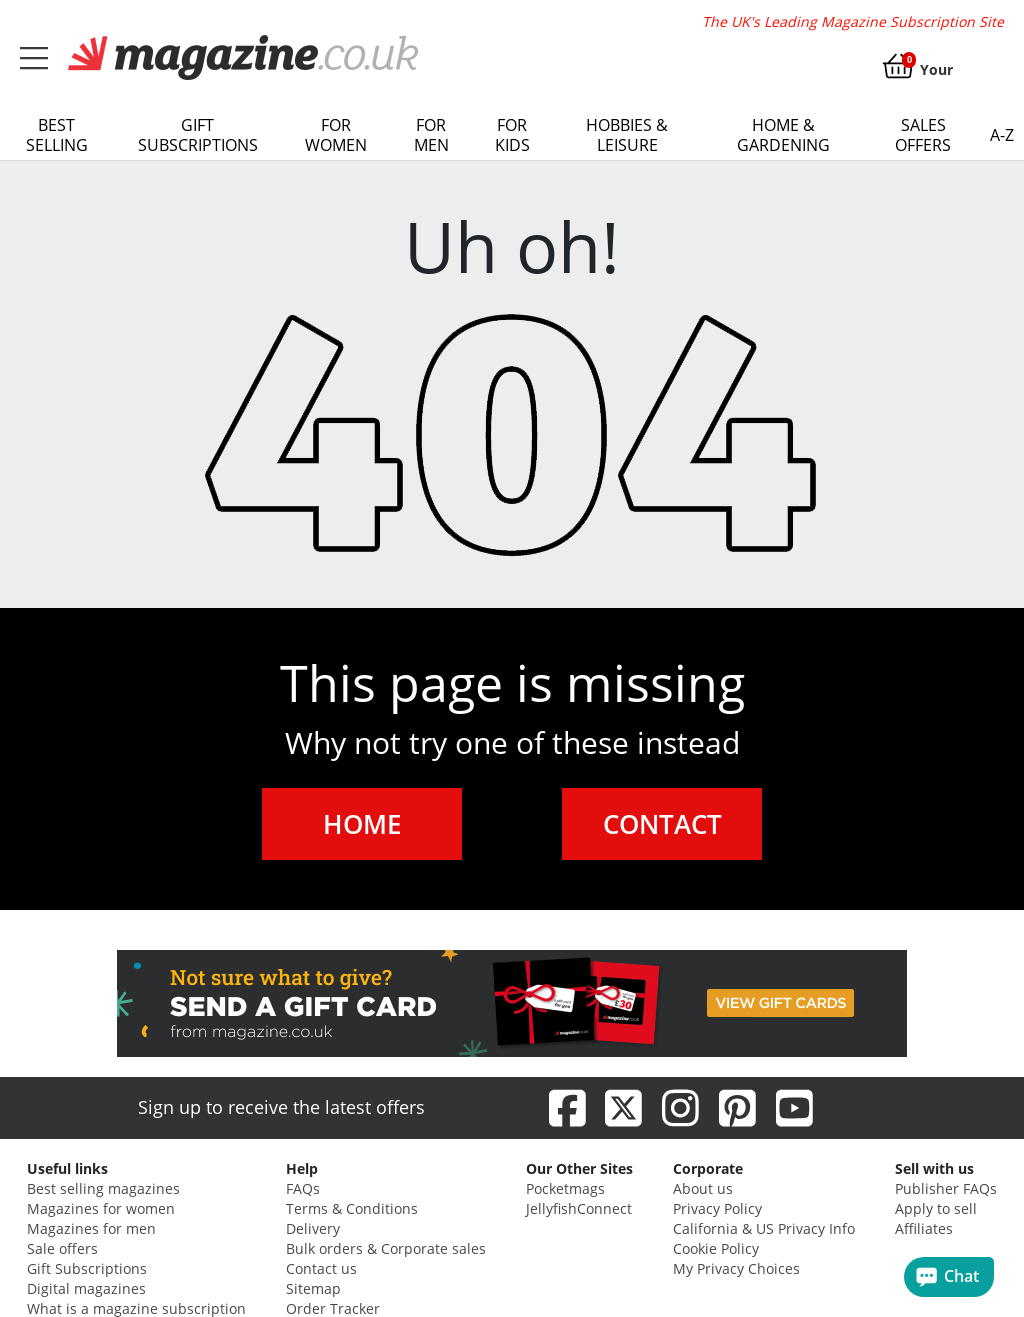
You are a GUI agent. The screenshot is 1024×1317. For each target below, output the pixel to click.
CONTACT (662, 824)
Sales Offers (923, 135)
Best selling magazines (103, 1188)
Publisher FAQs (946, 1188)
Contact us (321, 1268)
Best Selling (57, 135)
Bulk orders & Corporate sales (386, 1248)
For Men (431, 135)
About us (703, 1188)
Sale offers (62, 1248)
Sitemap (313, 1288)
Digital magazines (86, 1288)
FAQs (303, 1188)
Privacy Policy (717, 1208)
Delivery (313, 1228)
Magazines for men (91, 1228)
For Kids (512, 135)
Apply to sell (936, 1208)
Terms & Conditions (352, 1208)
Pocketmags (565, 1188)
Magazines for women (101, 1208)
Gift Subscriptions (198, 135)
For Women (336, 135)
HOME (362, 824)
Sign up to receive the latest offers (281, 1107)
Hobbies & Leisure (627, 135)
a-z (1002, 135)
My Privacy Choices (736, 1268)
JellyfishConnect (579, 1208)
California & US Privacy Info (764, 1228)
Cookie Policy (716, 1248)
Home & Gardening (783, 135)
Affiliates (924, 1228)
